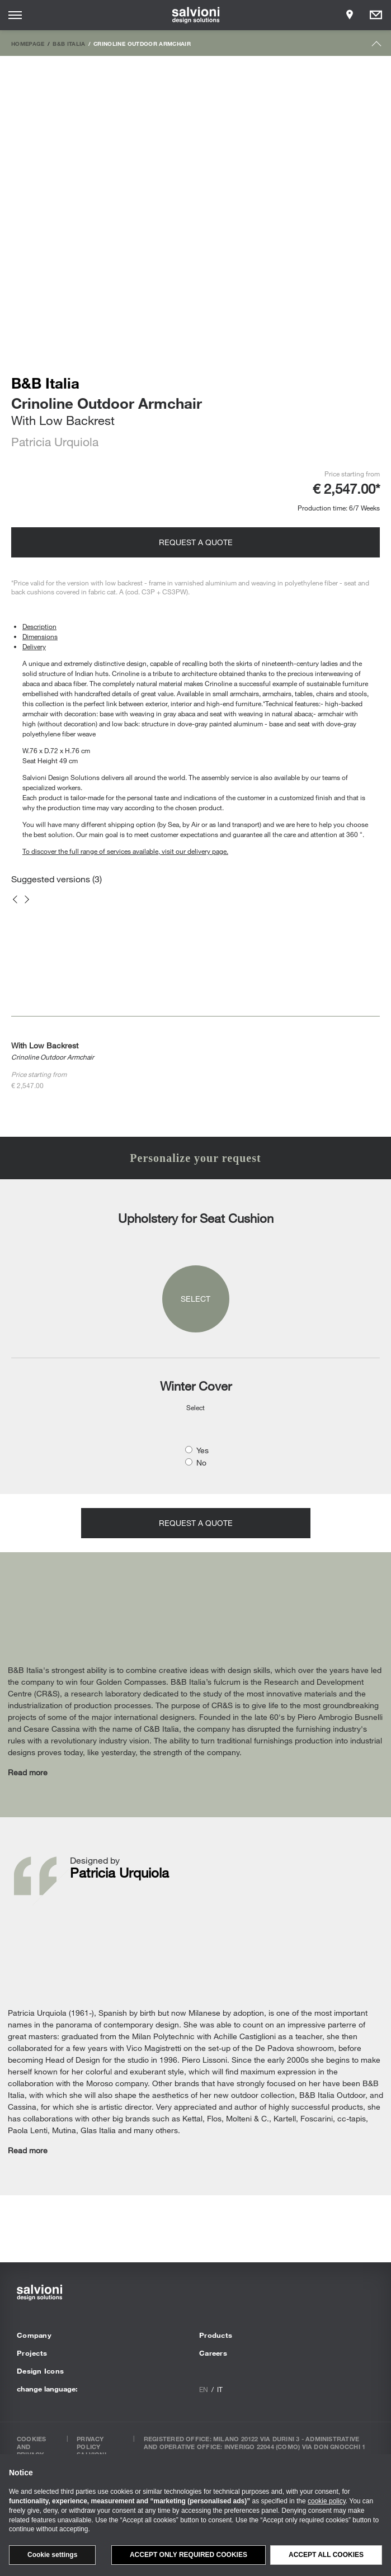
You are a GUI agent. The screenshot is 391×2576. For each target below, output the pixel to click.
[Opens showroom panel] (349, 15)
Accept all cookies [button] (326, 2555)
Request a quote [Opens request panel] (196, 542)
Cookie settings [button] (52, 2555)
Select (195, 1298)
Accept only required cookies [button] (188, 2555)
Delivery (34, 646)
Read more (28, 1772)
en (203, 2389)
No (201, 1462)
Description (39, 626)
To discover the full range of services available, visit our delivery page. (125, 851)
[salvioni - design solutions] (195, 15)
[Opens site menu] (15, 15)
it (220, 2389)
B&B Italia (69, 43)
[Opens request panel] (376, 15)
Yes (202, 1450)
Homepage (28, 43)
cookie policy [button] (327, 2501)
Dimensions (40, 636)
